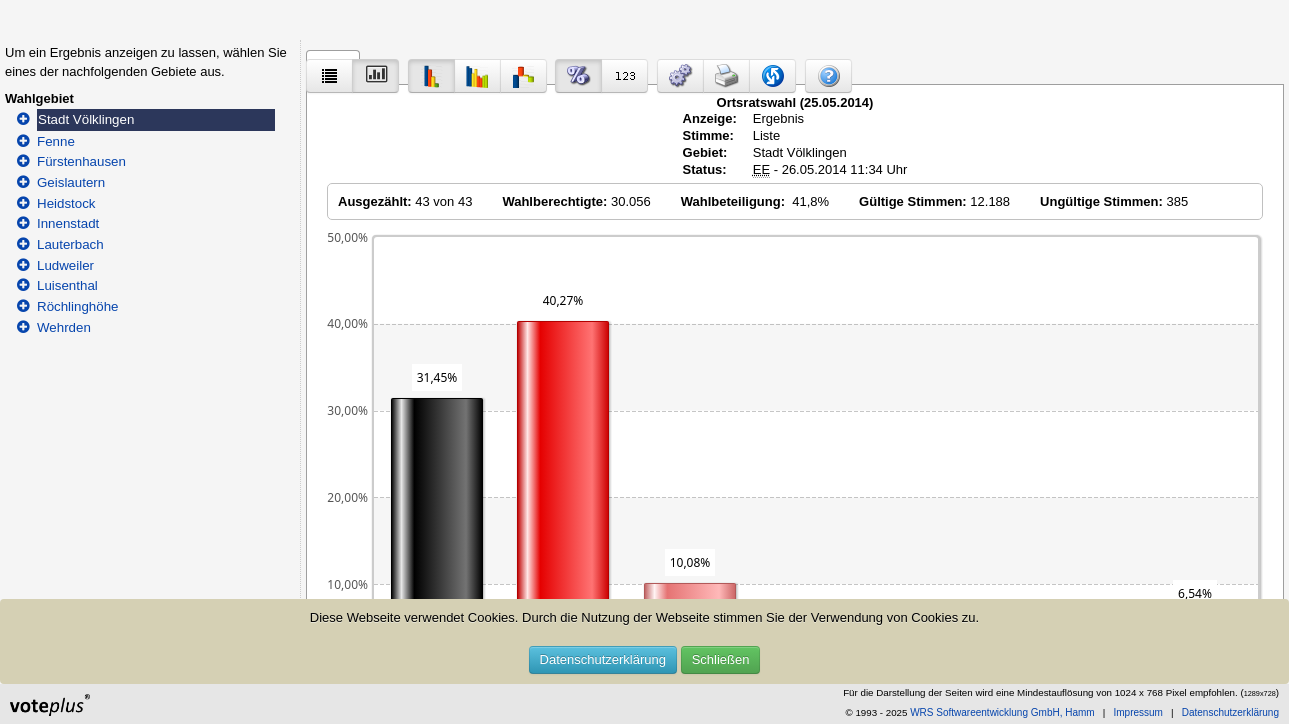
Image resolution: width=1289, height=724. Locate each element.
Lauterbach (70, 244)
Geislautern (71, 182)
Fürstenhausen (81, 161)
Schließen (721, 659)
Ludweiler (65, 265)
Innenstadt (68, 223)
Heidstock (66, 203)
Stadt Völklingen (86, 119)
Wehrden (64, 327)
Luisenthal (67, 285)
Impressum (1137, 712)
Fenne (56, 141)
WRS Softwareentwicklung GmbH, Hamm (1002, 712)
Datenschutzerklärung (603, 659)
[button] (680, 76)
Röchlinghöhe (78, 306)
